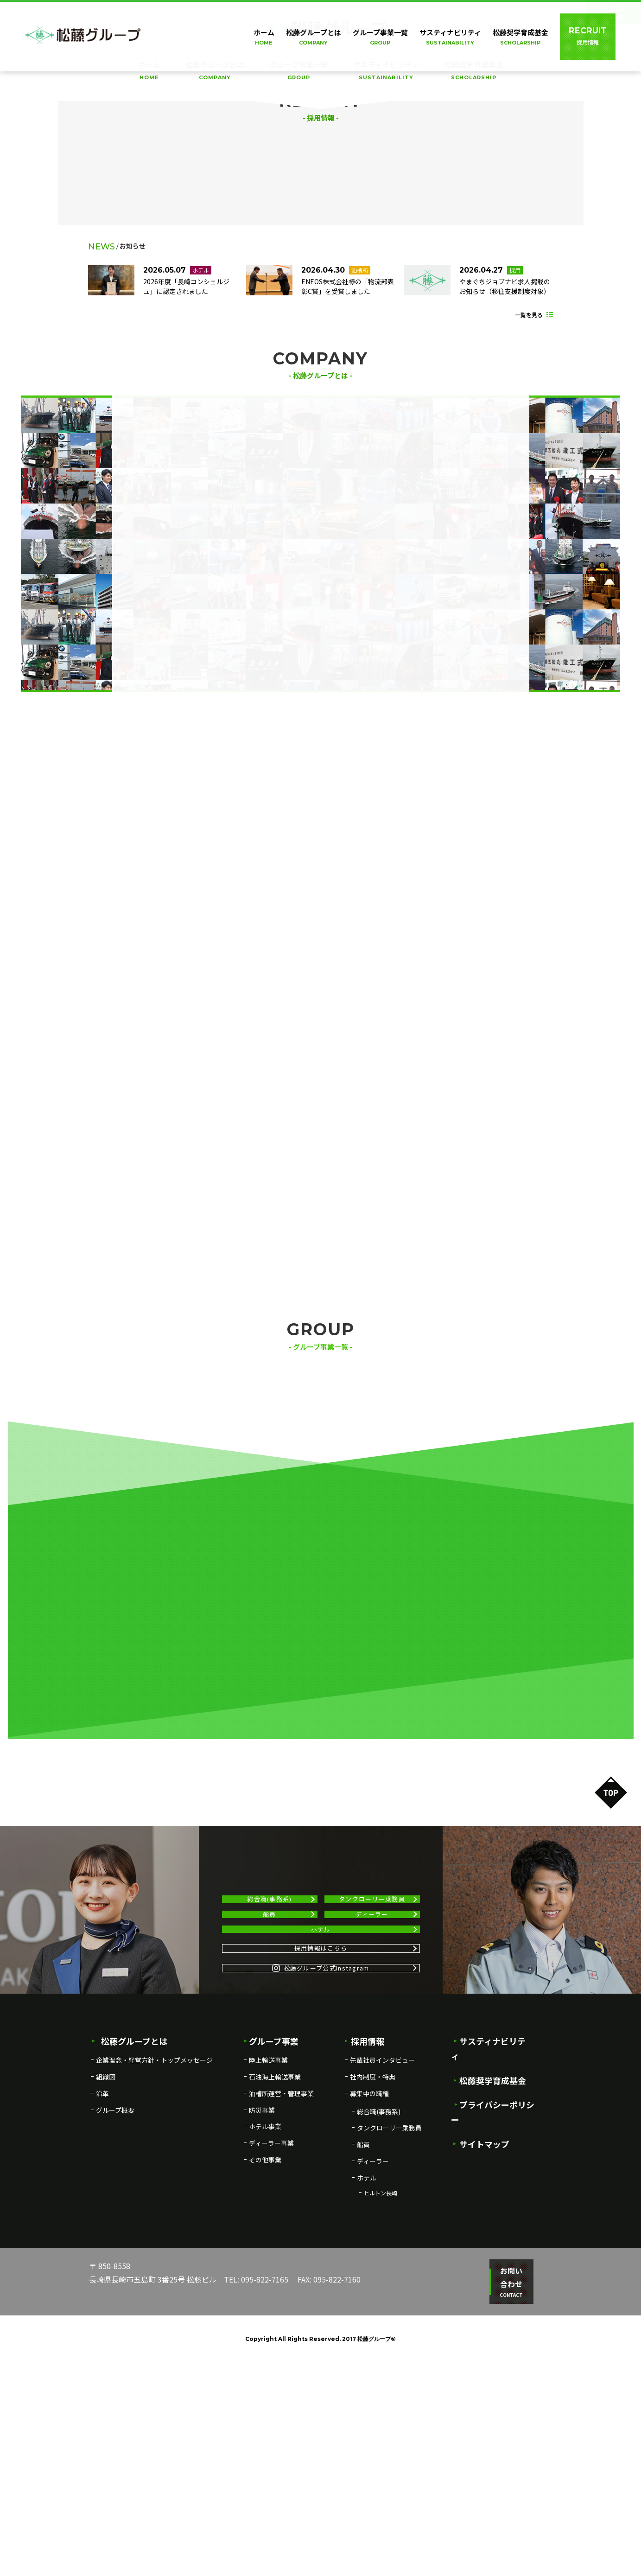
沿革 (102, 2320)
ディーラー (371, 2088)
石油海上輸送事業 (275, 2303)
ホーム (149, 71)
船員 (269, 2088)
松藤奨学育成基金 (473, 71)
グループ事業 (271, 2268)
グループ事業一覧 (298, 71)
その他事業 (265, 2386)
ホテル (321, 2118)
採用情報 (364, 2268)
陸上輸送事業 (268, 2287)
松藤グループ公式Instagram (321, 2187)
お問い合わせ (506, 2502)
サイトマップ (481, 2340)
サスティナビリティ (386, 71)
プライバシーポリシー (497, 2316)
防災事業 (262, 2336)
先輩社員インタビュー (382, 2287)
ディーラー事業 (271, 2370)
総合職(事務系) (269, 2057)
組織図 (105, 2303)
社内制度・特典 (372, 2303)
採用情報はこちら (320, 2153)
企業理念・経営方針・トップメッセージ (154, 2287)
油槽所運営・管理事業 (281, 2320)
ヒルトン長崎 (380, 2419)
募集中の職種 (369, 2320)
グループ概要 (115, 2336)
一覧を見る (529, 668)
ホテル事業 (265, 2353)
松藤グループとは (214, 71)
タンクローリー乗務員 (372, 2057)
